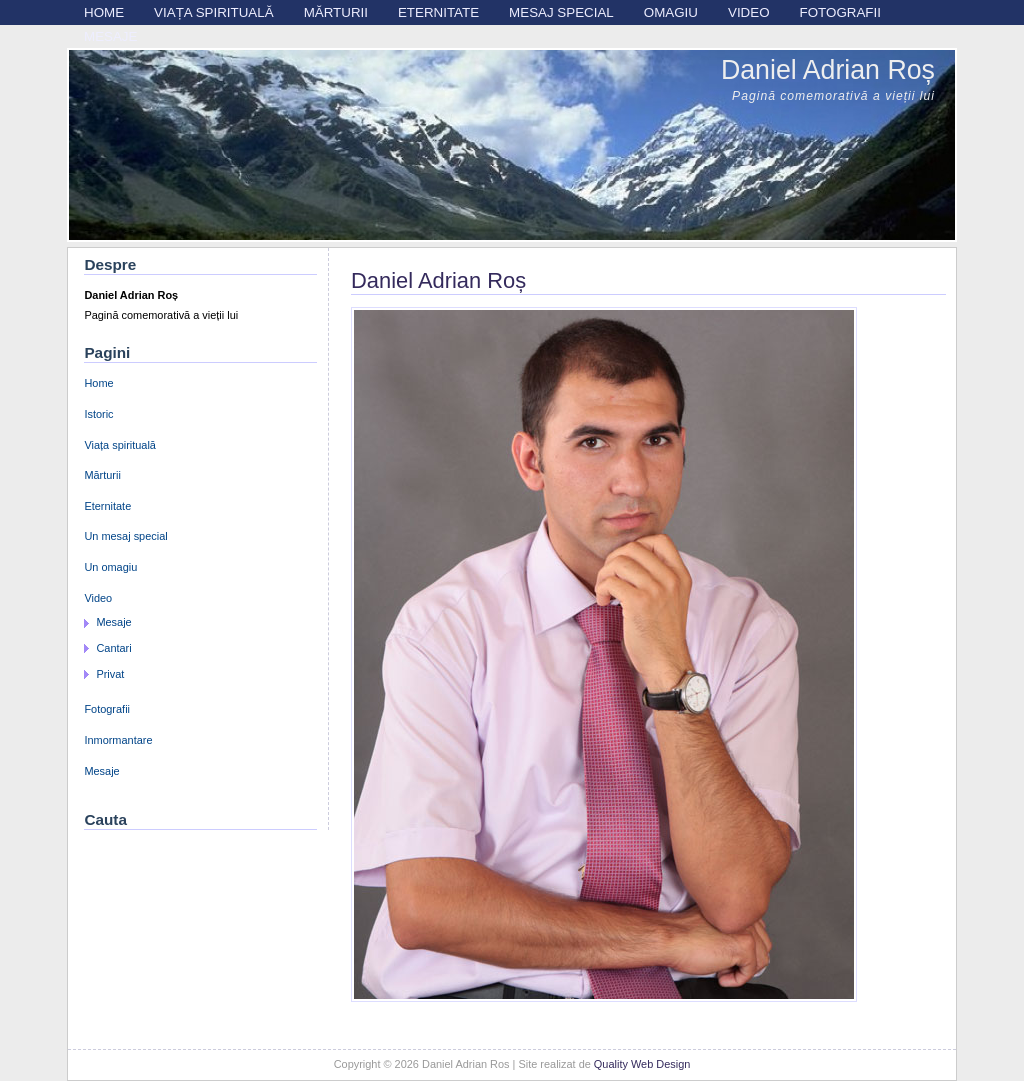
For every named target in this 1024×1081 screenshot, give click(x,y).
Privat (110, 674)
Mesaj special (561, 12)
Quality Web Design (642, 1064)
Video (749, 12)
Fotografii (840, 12)
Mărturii (336, 12)
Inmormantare (118, 740)
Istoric (98, 414)
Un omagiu (110, 567)
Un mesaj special (125, 536)
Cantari (113, 648)
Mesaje (110, 36)
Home (104, 12)
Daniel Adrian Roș (828, 70)
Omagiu (671, 12)
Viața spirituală (214, 12)
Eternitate (438, 12)
